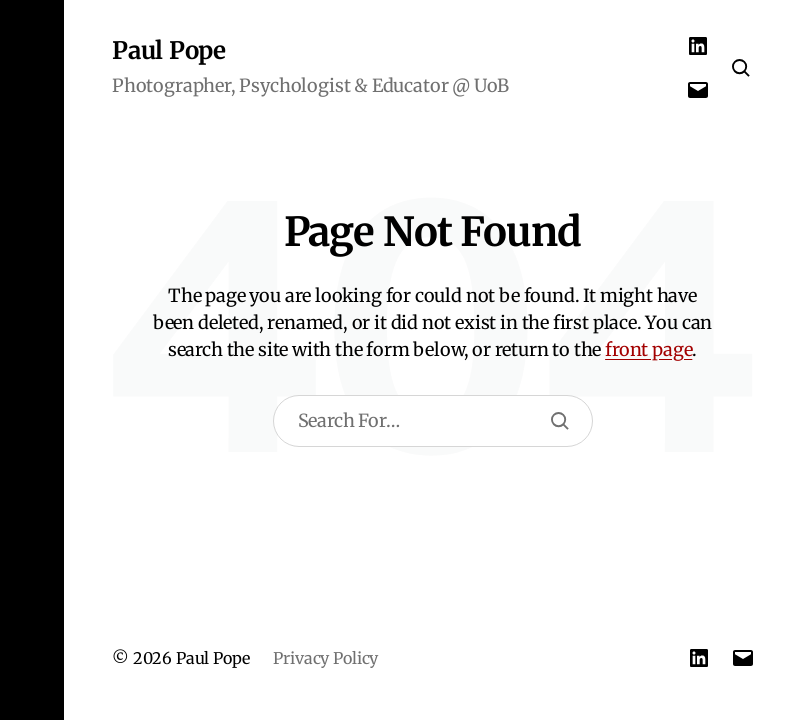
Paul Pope (169, 51)
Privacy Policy (325, 658)
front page (648, 349)
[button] (32, 360)
